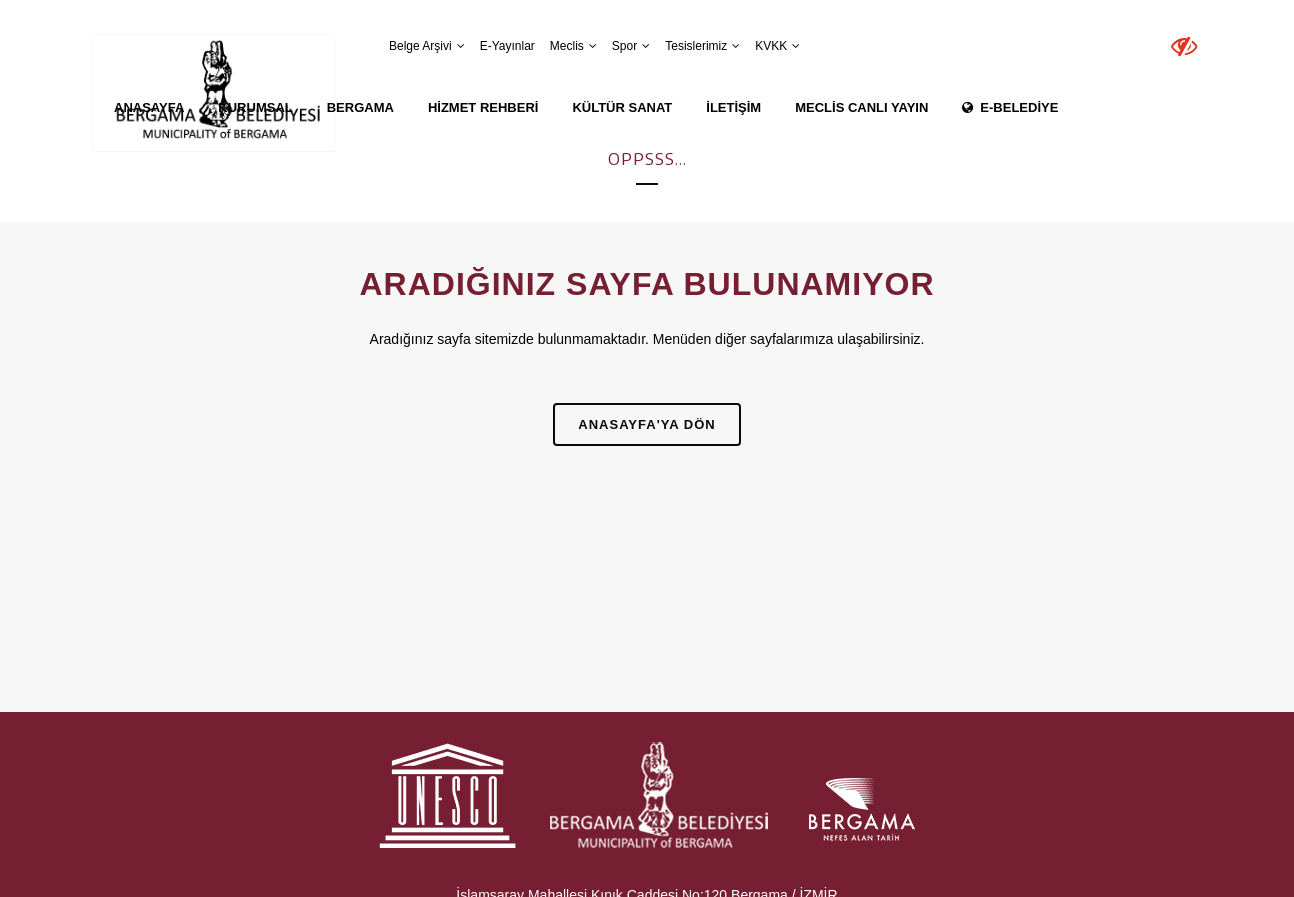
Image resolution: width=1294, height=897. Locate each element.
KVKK (771, 46)
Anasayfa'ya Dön (646, 424)
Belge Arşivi (420, 46)
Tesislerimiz (696, 46)
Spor (624, 46)
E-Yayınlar (507, 46)
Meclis (567, 46)
